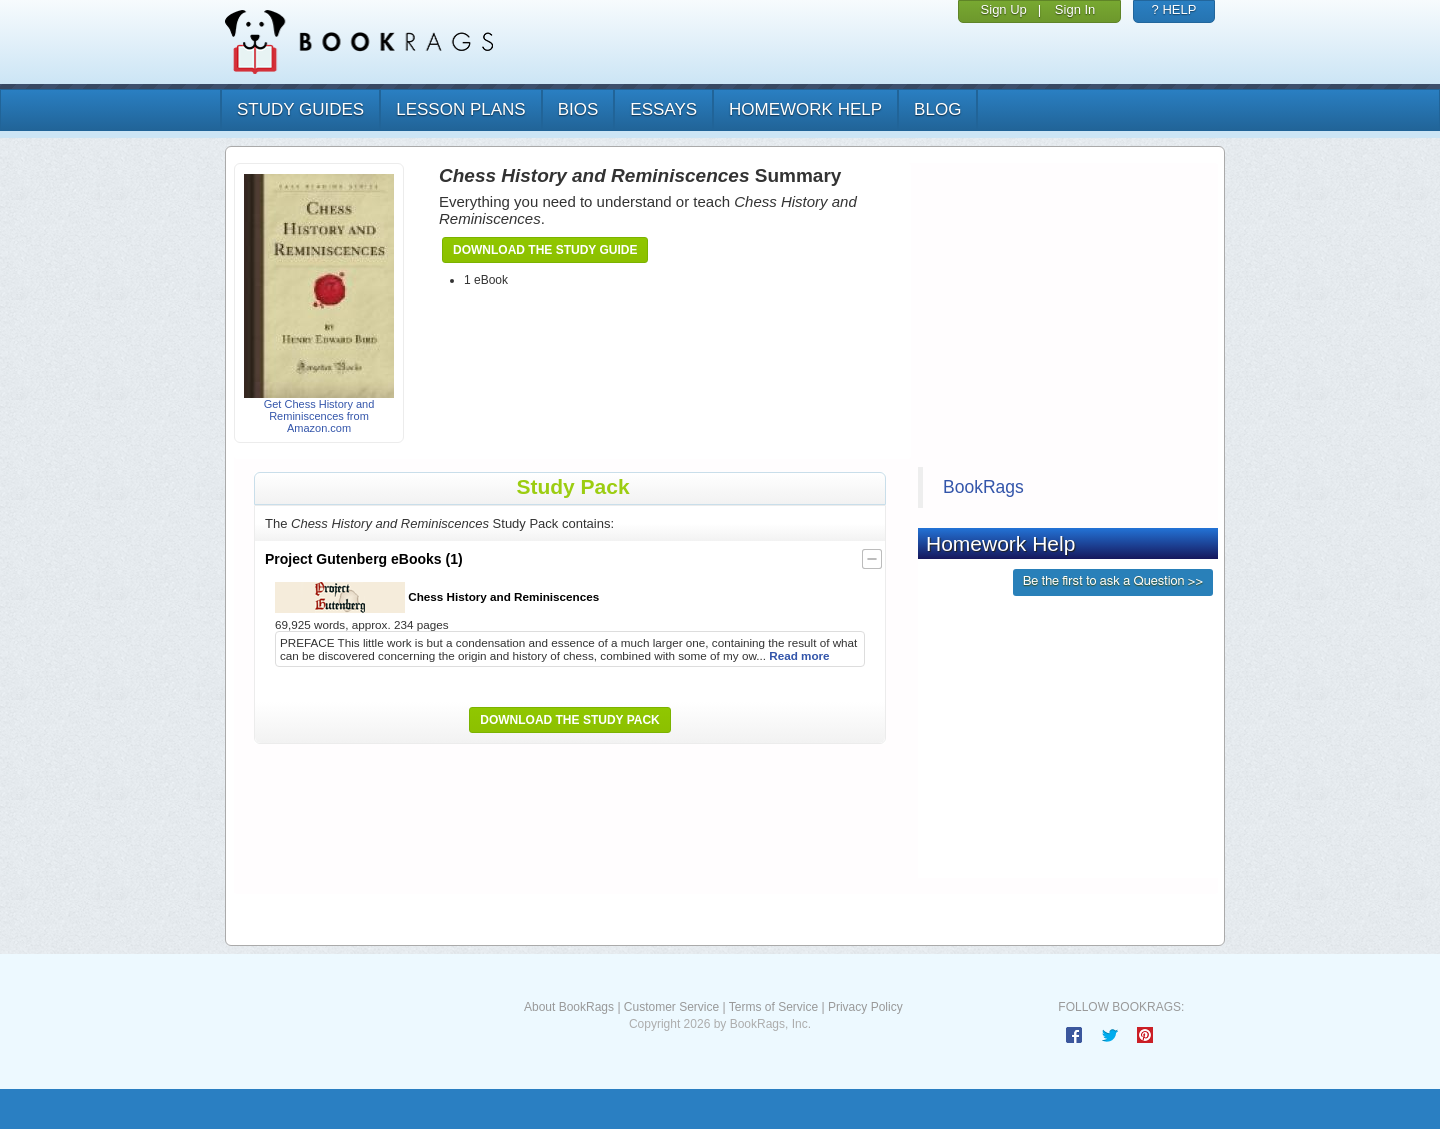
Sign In (1075, 9)
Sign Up (1004, 9)
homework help (805, 109)
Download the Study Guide (545, 250)
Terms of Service (773, 1007)
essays (663, 109)
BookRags (983, 487)
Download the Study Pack (570, 720)
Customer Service (671, 1007)
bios (578, 109)
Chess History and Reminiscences (437, 597)
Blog (937, 109)
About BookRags (569, 1007)
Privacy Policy (865, 1007)
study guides (300, 109)
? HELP (1174, 9)
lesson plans (460, 109)
